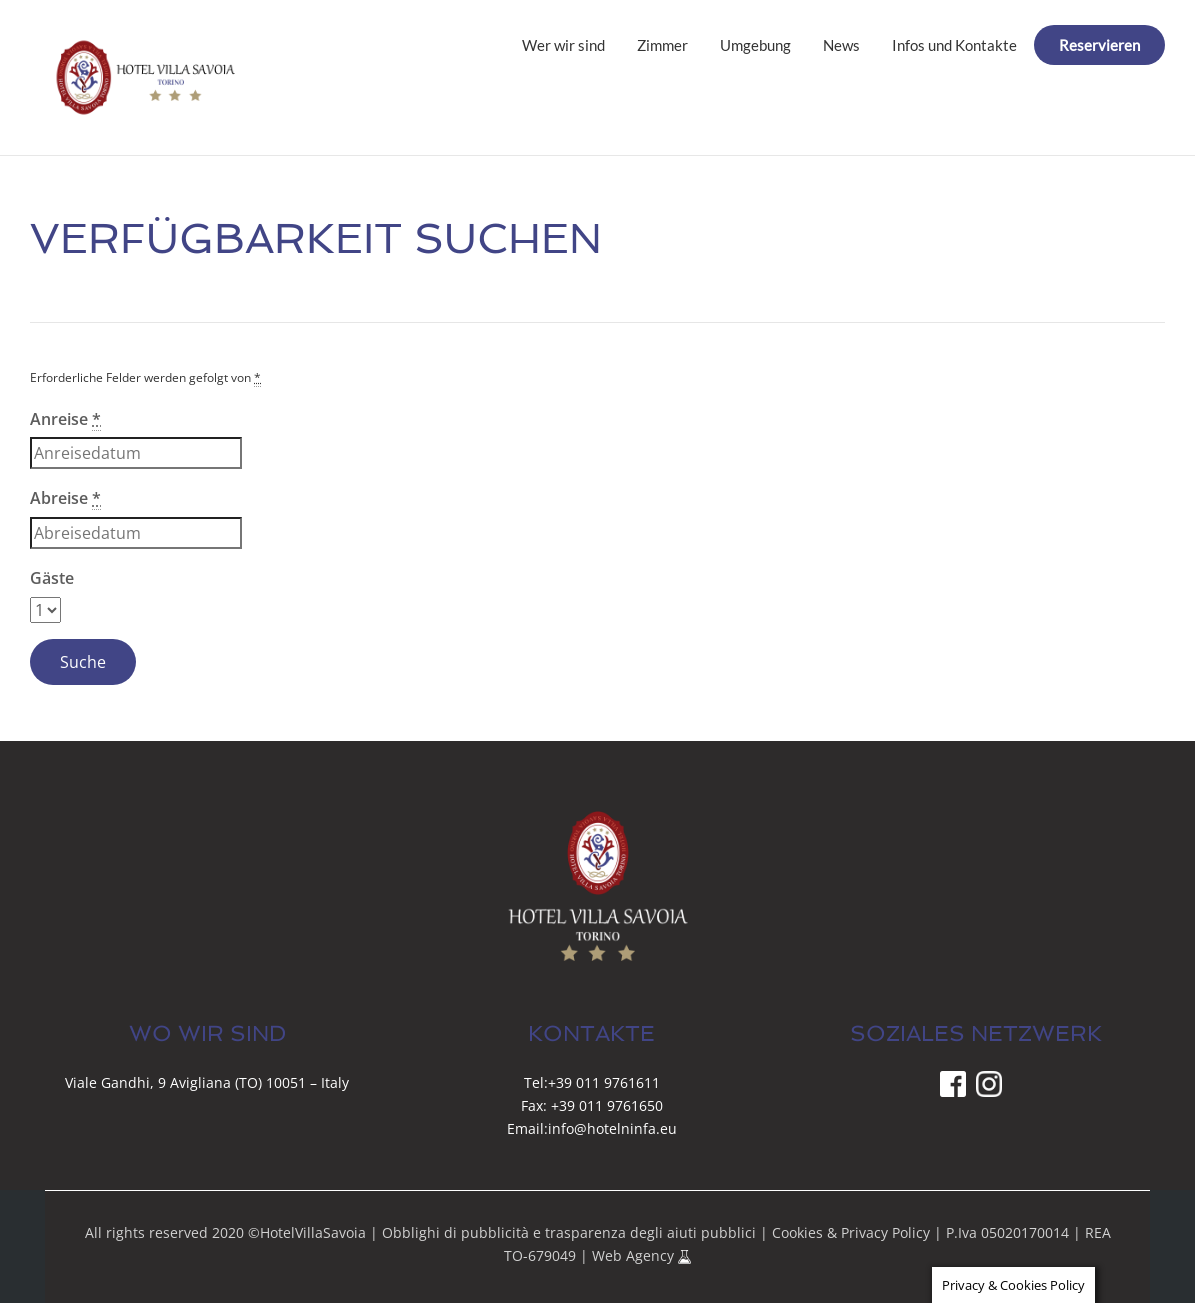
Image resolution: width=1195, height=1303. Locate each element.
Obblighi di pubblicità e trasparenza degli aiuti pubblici (569, 1232)
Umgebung (755, 45)
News (841, 45)
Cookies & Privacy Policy (851, 1232)
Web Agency (635, 1255)
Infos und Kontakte (954, 45)
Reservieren (1099, 45)
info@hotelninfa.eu (612, 1128)
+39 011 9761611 (604, 1082)
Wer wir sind (563, 45)
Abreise (65, 498)
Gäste (52, 578)
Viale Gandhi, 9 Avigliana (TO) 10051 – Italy (207, 1082)
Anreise (65, 419)
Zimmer (662, 45)
